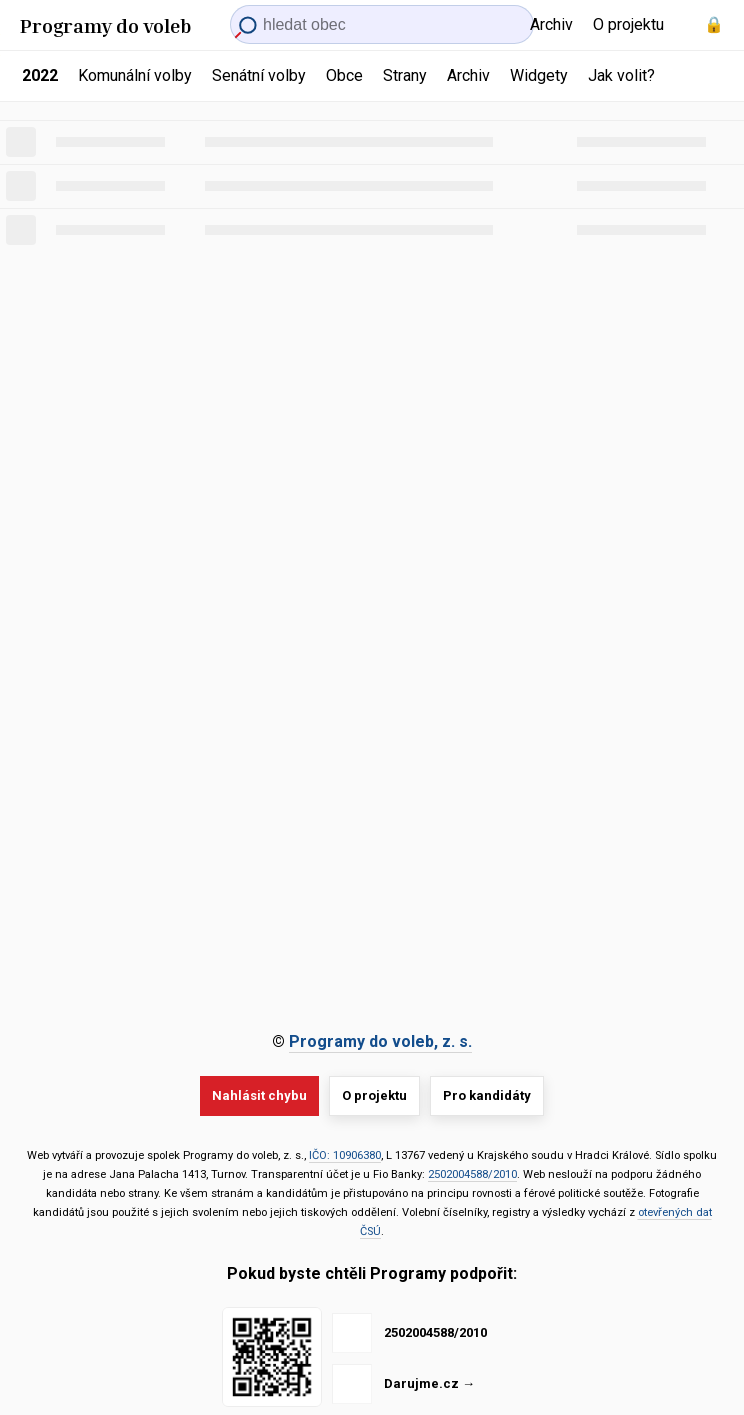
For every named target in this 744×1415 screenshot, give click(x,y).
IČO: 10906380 (345, 1155)
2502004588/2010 (472, 1174)
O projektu (628, 24)
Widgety (539, 75)
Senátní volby (259, 75)
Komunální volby (135, 75)
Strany (405, 75)
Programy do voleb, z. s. (380, 1041)
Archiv (551, 24)
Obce (344, 75)
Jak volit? (621, 75)
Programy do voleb (106, 25)
